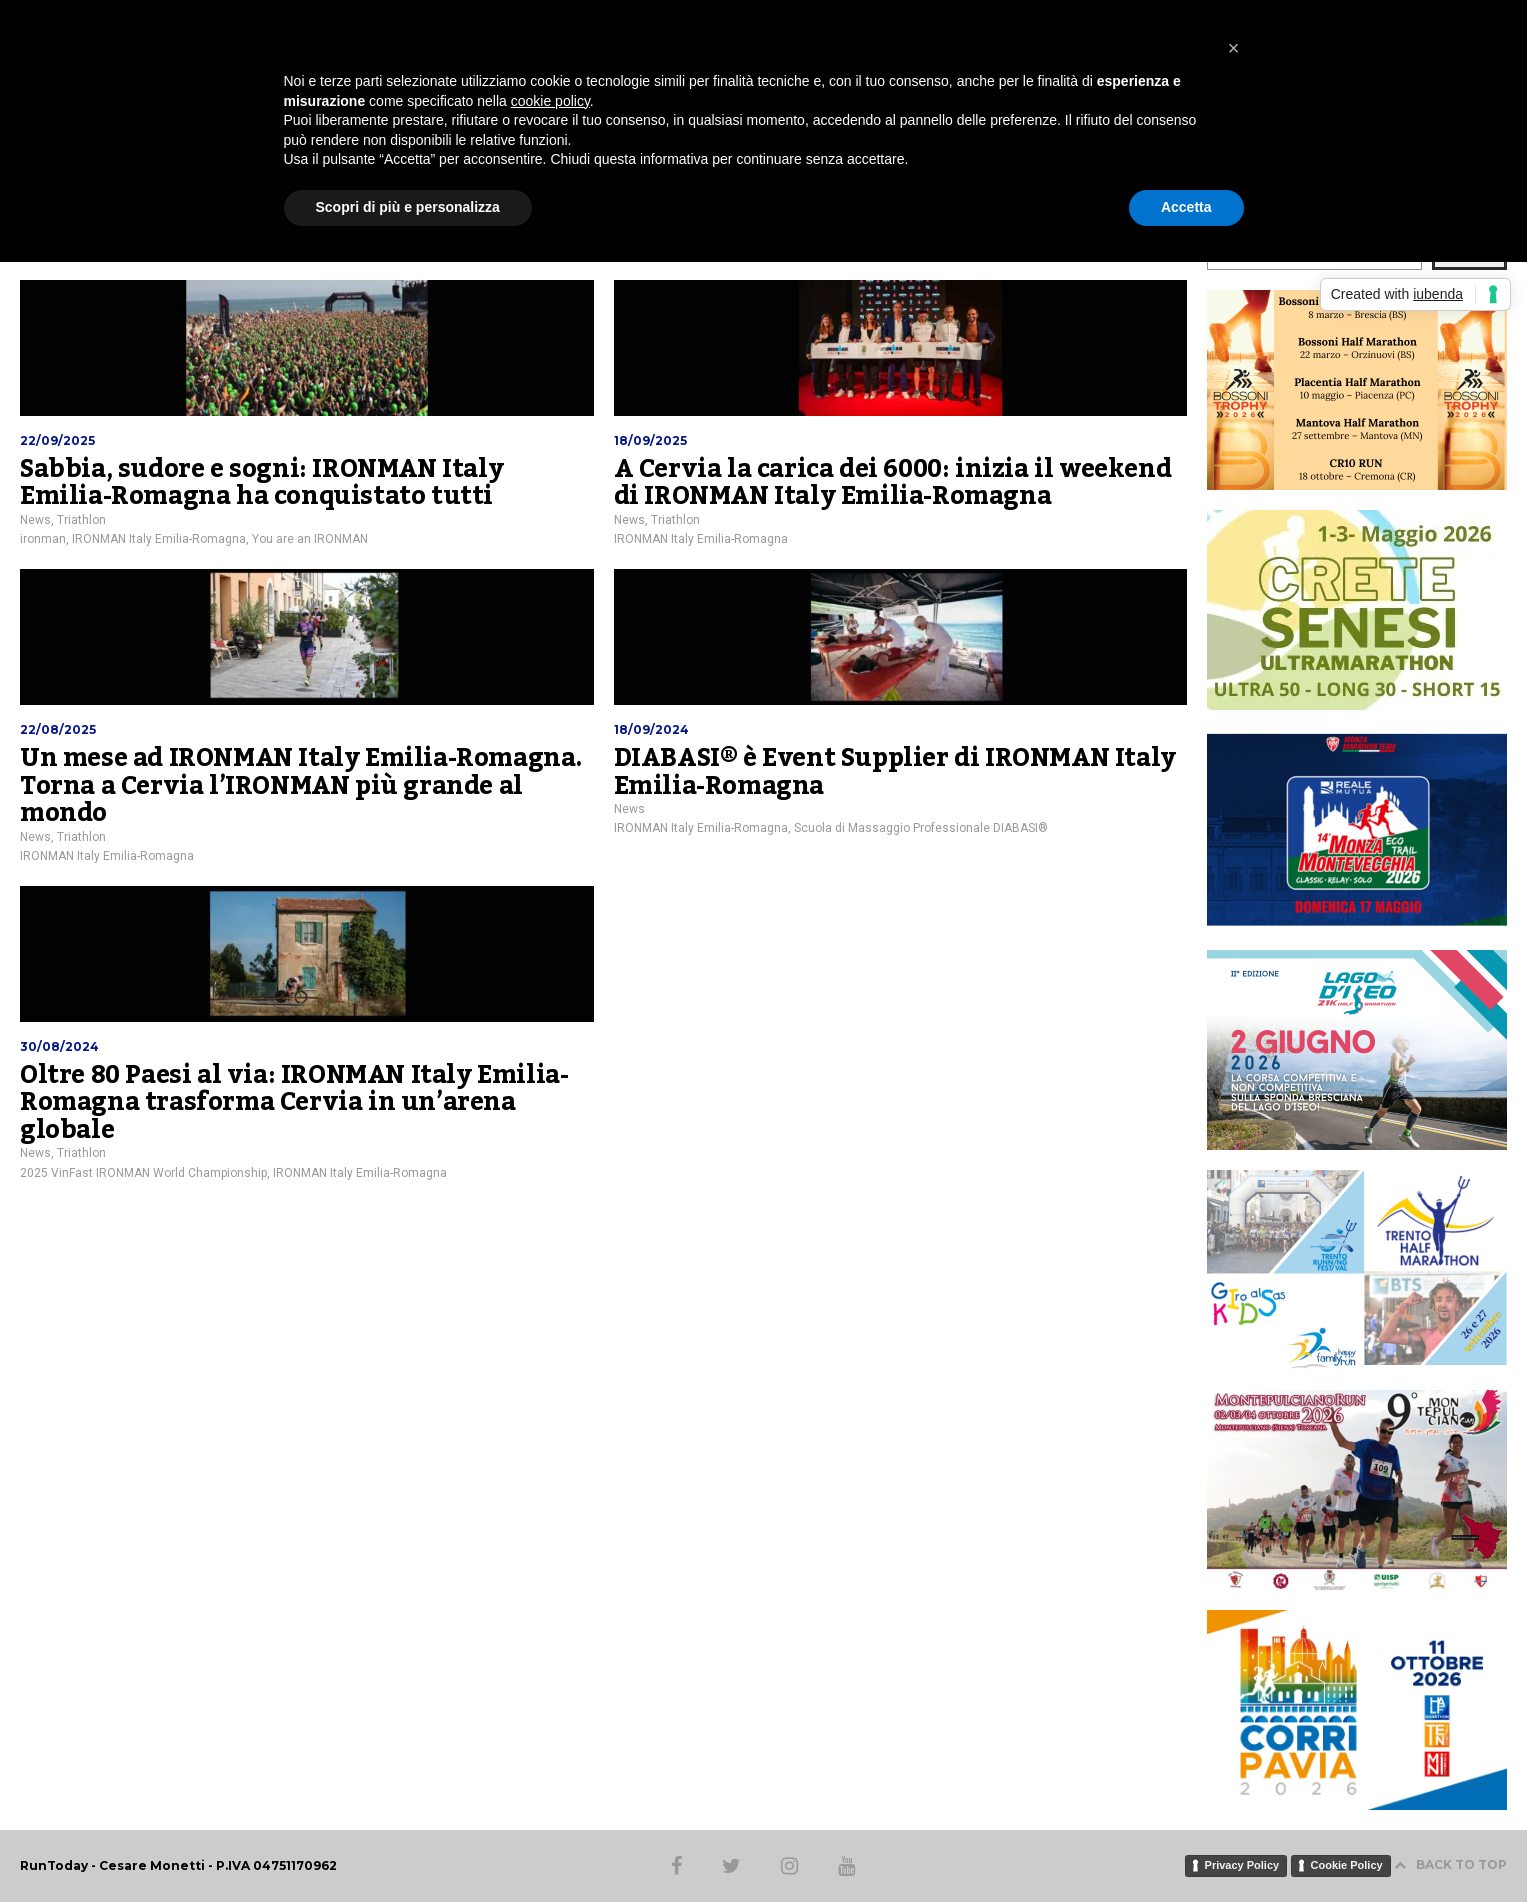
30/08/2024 (59, 1046)
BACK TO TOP (1450, 1864)
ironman (43, 539)
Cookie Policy (1347, 1865)
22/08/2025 (58, 729)
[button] (1234, 48)
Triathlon (81, 520)
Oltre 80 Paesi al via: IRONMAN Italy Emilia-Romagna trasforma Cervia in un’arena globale (294, 1102)
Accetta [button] (1186, 207)
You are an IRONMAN (310, 539)
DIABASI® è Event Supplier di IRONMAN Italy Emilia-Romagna (895, 772)
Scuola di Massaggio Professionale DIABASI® (921, 828)
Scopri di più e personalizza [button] (408, 207)
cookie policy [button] (550, 101)
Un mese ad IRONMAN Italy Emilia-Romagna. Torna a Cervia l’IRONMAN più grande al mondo (301, 785)
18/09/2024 (651, 729)
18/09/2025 (650, 440)
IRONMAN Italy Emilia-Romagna (159, 539)
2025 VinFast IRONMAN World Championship (143, 1173)
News (35, 520)
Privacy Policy (1242, 1865)
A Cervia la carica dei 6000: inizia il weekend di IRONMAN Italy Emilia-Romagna (893, 483)
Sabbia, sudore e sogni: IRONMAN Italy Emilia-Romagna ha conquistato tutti (261, 483)
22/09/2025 (57, 440)
